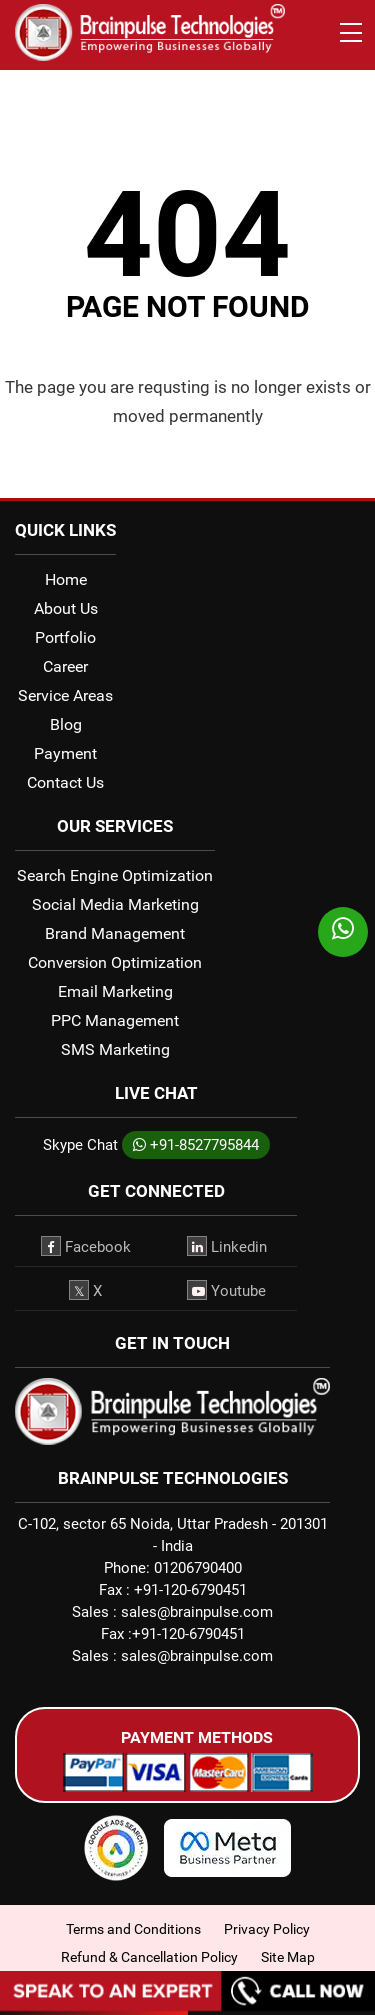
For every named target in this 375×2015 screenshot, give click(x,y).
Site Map (288, 1957)
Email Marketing (115, 991)
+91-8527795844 (196, 1145)
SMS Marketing (115, 1049)
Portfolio (65, 637)
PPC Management (115, 1020)
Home (66, 579)
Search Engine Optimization (115, 875)
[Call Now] (187, 2005)
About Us (66, 608)
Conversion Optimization (115, 962)
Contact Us (65, 782)
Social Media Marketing (115, 904)
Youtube (226, 1290)
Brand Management (115, 933)
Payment (65, 753)
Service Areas (65, 695)
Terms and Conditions (133, 1929)
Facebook (86, 1246)
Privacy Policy (267, 1929)
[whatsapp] (343, 932)
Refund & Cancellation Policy (149, 1957)
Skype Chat (80, 1145)
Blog (66, 724)
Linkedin (227, 1246)
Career (65, 666)
